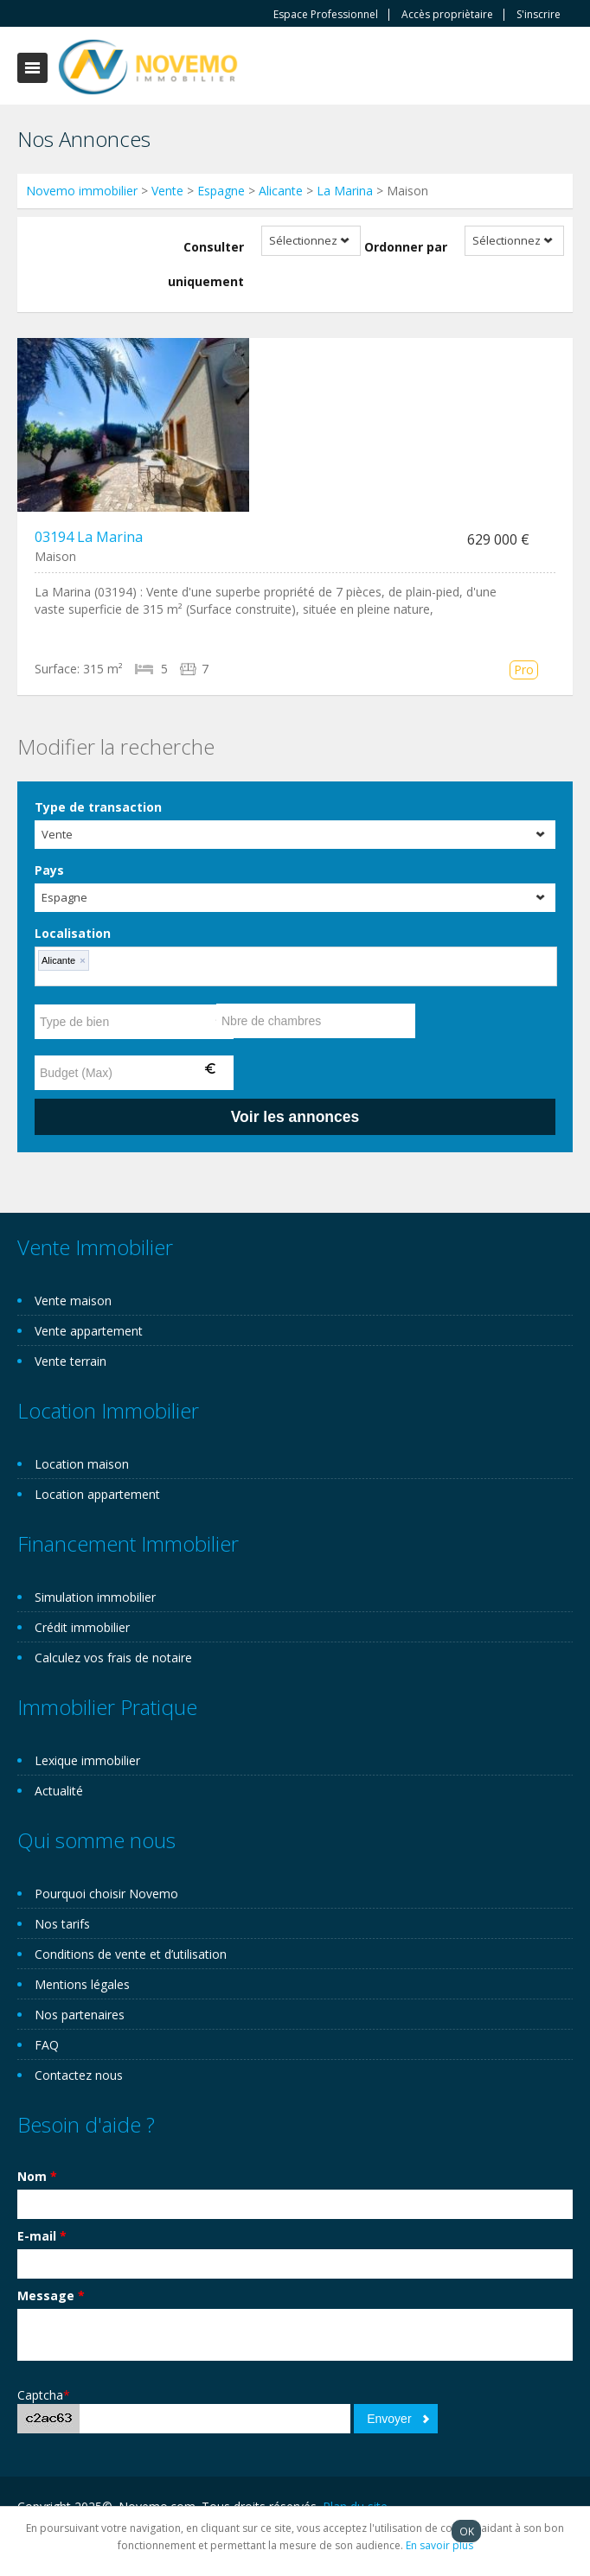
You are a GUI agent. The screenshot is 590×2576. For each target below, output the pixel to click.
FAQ (47, 2045)
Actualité (59, 1790)
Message (51, 2295)
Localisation (73, 933)
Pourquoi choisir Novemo (106, 1893)
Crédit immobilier (82, 1627)
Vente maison (73, 1300)
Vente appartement (89, 1331)
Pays (49, 870)
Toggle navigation (32, 68)
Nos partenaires (80, 2014)
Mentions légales (82, 1984)
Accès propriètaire (447, 15)
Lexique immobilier (87, 1760)
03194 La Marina (89, 536)
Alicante (281, 190)
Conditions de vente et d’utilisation (131, 1954)
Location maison (82, 1464)
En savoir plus (439, 2545)
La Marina (345, 190)
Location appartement (97, 1494)
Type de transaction (98, 807)
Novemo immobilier (82, 190)
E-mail (42, 2236)
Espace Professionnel (325, 15)
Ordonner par (405, 247)
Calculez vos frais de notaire (113, 1657)
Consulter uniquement (206, 264)
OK (466, 2531)
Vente (167, 190)
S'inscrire (538, 15)
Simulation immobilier (95, 1597)
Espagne (221, 190)
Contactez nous (79, 2075)
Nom (37, 2176)
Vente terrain (70, 1361)
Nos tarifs (62, 1924)
